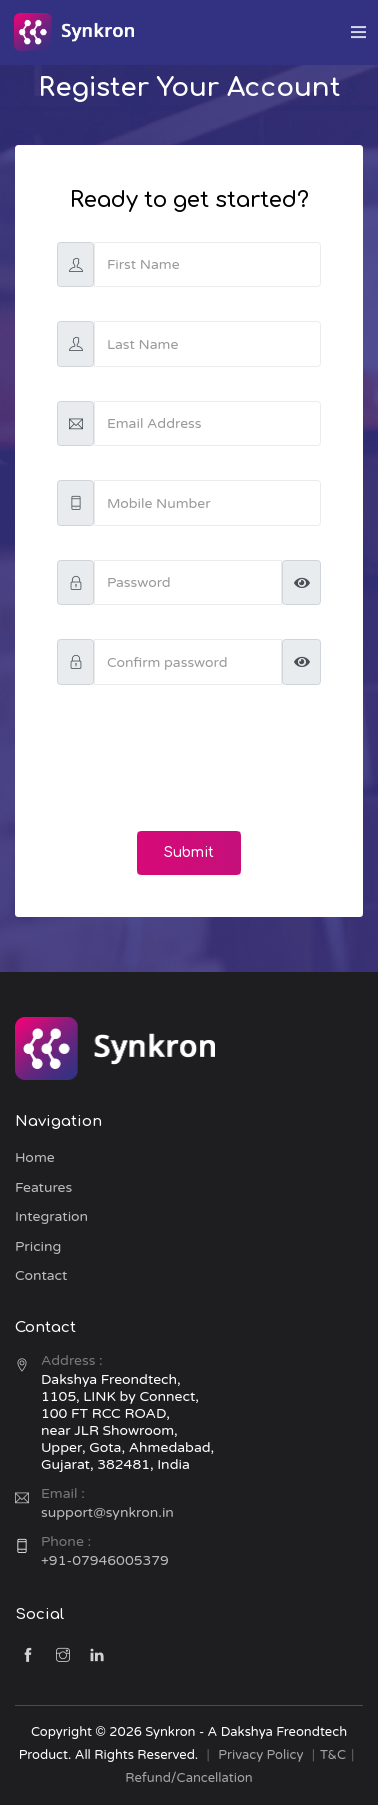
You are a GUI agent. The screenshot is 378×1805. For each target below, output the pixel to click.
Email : (63, 1493)
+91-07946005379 (105, 1560)
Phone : (66, 1541)
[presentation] (189, 758)
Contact (41, 1275)
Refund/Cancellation (189, 1778)
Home (35, 1157)
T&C (333, 1755)
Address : (72, 1360)
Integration (51, 1216)
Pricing (38, 1246)
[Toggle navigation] (358, 32)
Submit (189, 852)
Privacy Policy (260, 1755)
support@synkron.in (107, 1512)
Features (43, 1187)
